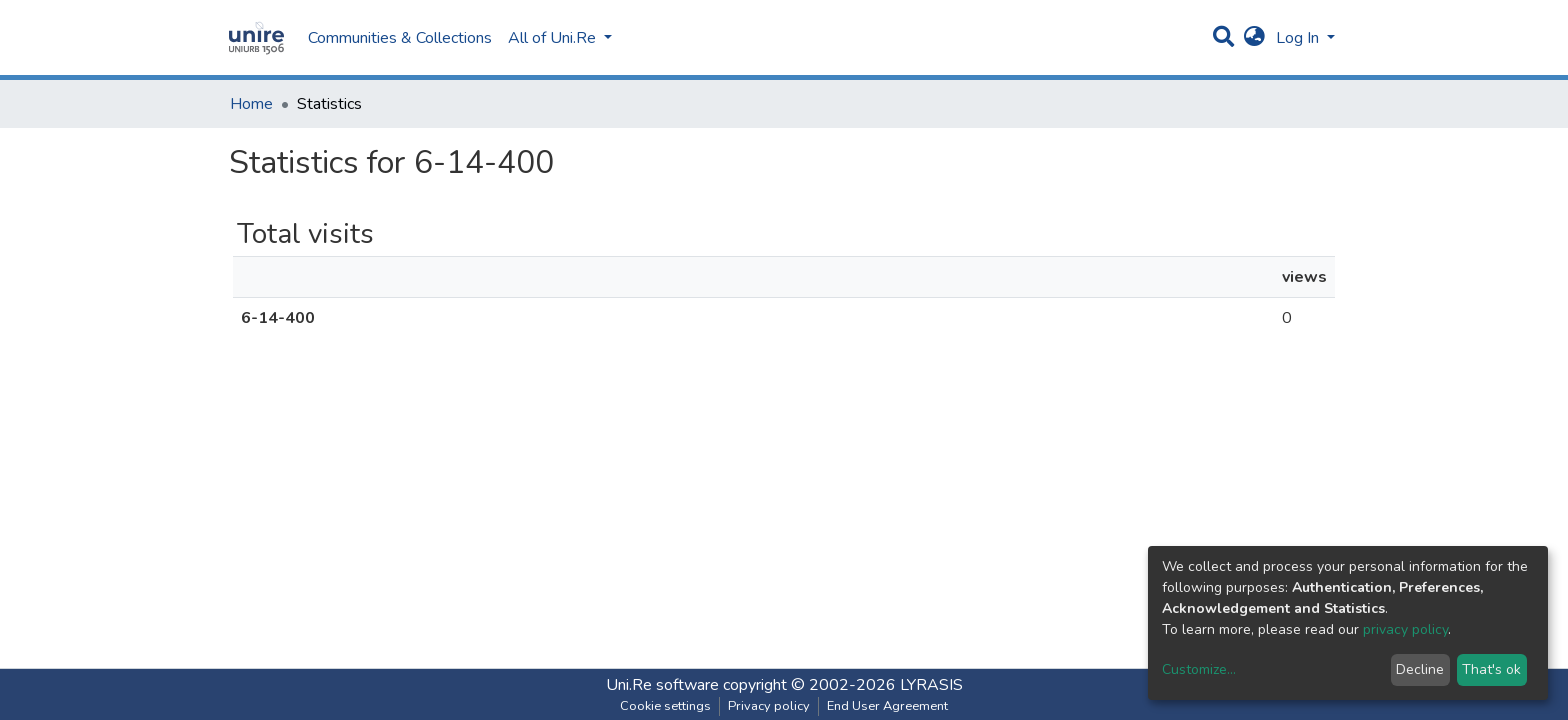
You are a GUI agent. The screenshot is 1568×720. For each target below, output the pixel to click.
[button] (1254, 38)
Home (251, 104)
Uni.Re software (662, 685)
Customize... (1199, 669)
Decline (1420, 669)
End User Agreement (887, 706)
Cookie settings (665, 706)
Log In (1299, 38)
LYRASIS (931, 685)
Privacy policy (769, 706)
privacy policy (1405, 629)
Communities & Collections (400, 38)
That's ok (1491, 669)
